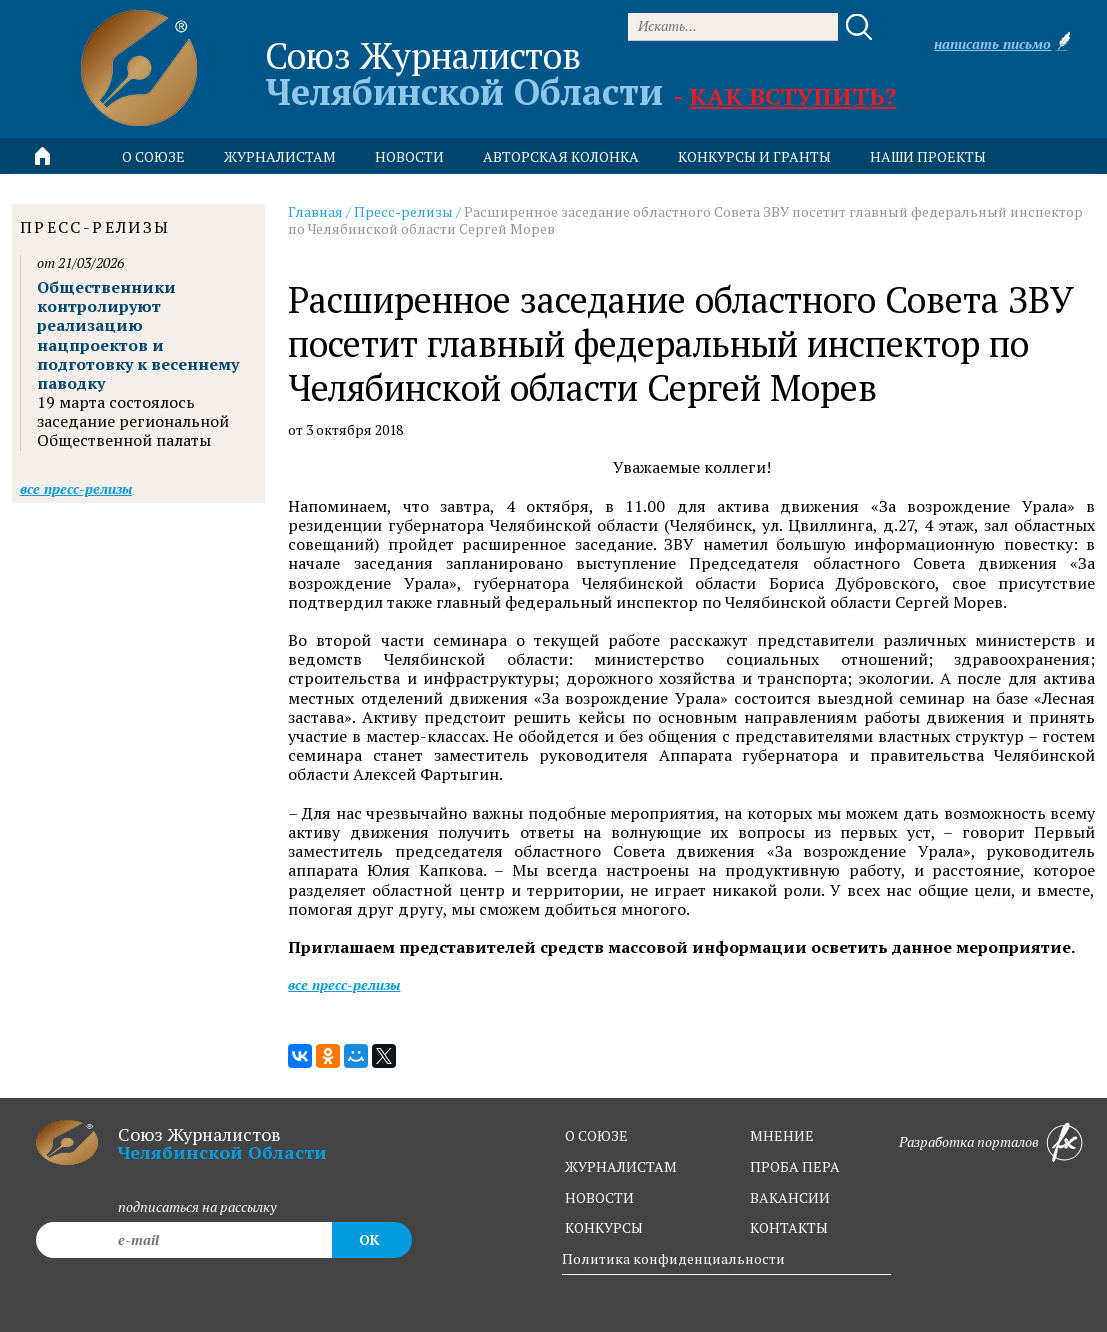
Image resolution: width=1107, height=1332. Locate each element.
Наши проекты (928, 156)
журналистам (621, 1166)
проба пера (795, 1166)
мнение (782, 1135)
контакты (789, 1227)
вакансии (790, 1197)
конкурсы (604, 1227)
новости (409, 156)
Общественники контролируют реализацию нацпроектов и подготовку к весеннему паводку (138, 335)
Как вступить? (792, 96)
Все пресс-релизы (344, 984)
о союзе (596, 1135)
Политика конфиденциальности (673, 1258)
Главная (315, 211)
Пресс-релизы (403, 211)
